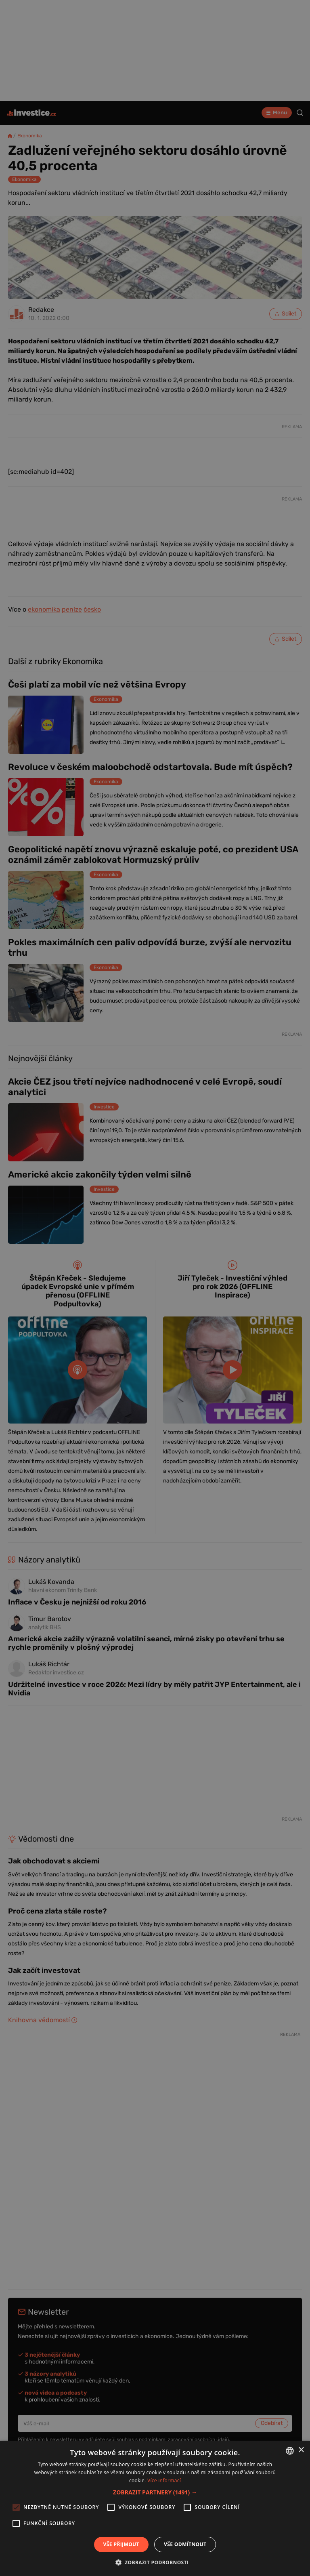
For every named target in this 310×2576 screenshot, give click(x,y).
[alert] (155, 1288)
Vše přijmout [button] (121, 2544)
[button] (155, 2492)
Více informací (164, 2480)
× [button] (301, 2450)
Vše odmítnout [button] (185, 2544)
